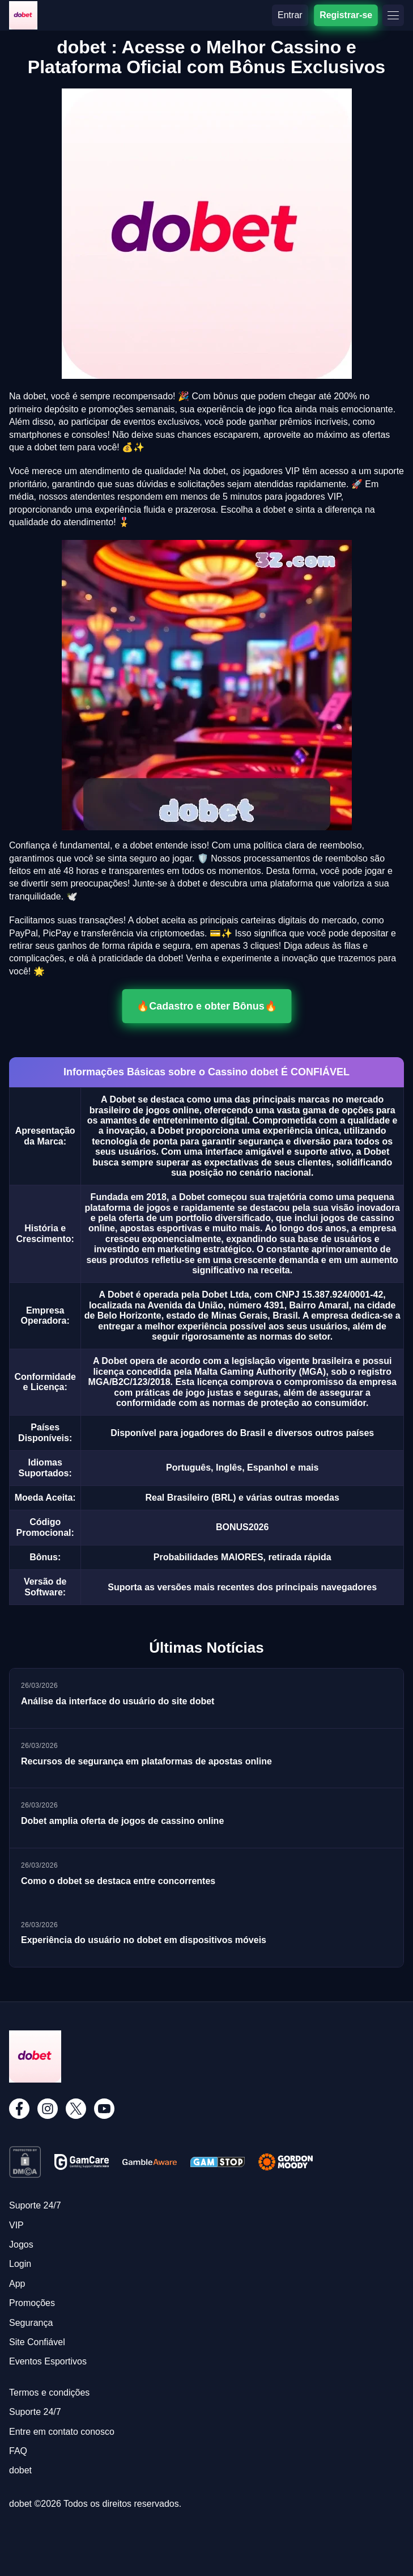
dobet (20, 2470)
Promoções (32, 2303)
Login (20, 2264)
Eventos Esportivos (48, 2361)
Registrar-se (346, 15)
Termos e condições (49, 2392)
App (17, 2283)
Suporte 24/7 (35, 2205)
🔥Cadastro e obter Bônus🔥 (207, 1006)
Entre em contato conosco (61, 2431)
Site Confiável (37, 2342)
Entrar (290, 15)
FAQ (18, 2451)
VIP (16, 2225)
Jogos (21, 2244)
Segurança (31, 2323)
